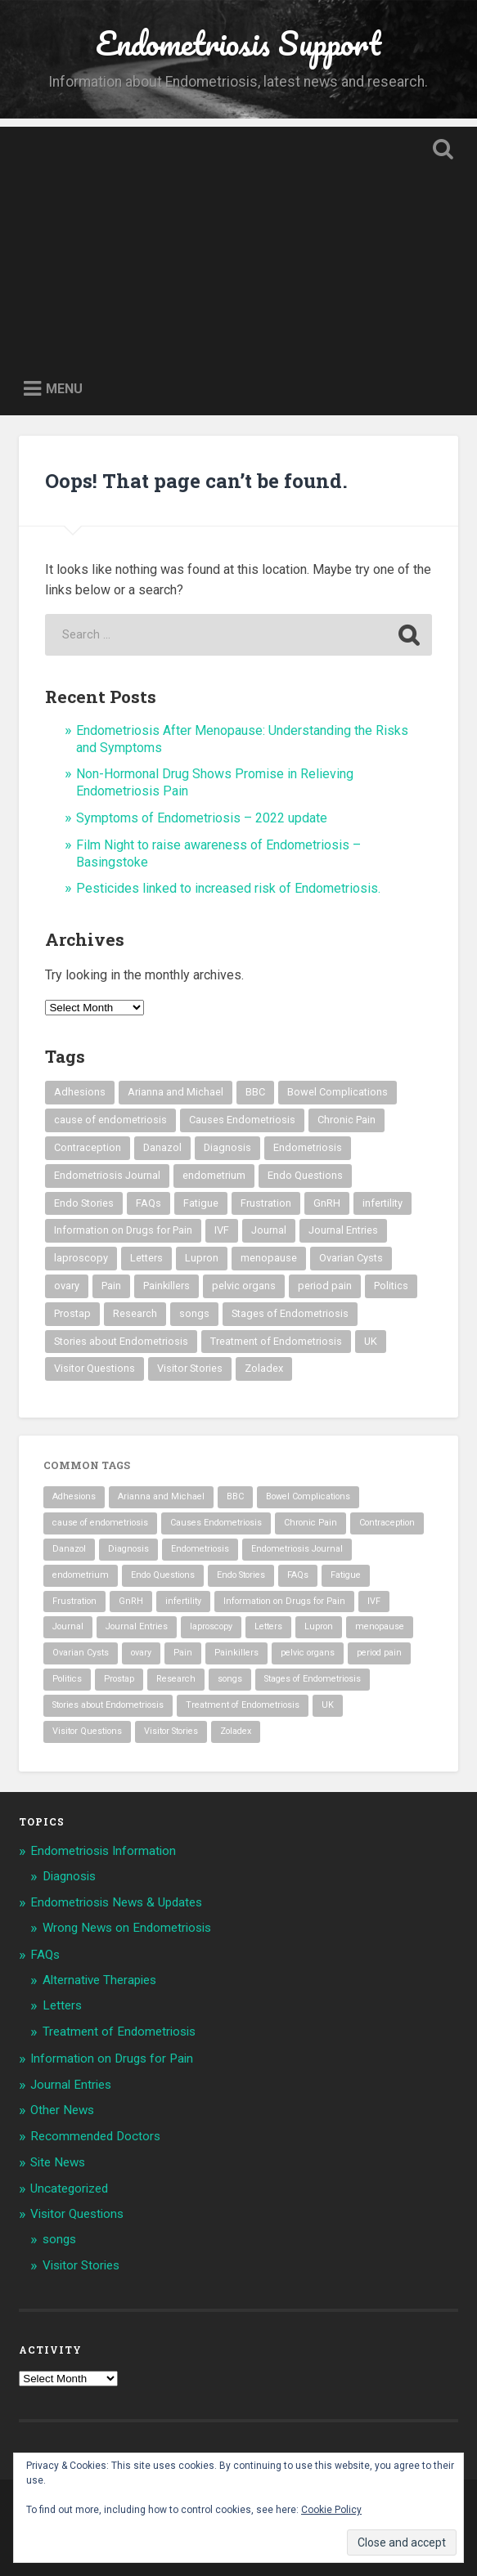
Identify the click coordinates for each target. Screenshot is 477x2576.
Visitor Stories (81, 2265)
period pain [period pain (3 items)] (325, 1285)
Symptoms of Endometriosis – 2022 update (201, 818)
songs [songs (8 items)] (194, 1313)
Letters (62, 2005)
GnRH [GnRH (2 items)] (326, 1203)
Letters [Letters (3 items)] (146, 1258)
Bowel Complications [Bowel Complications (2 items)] (337, 1092)
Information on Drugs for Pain (111, 2058)
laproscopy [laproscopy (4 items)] (81, 1258)
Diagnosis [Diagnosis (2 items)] (227, 1147)
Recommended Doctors (95, 2136)
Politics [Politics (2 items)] (391, 1285)
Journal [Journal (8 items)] (268, 1230)
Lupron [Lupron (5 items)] (201, 1258)
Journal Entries (70, 2084)
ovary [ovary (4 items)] (66, 1285)
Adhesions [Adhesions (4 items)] (80, 1092)
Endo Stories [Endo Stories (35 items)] (84, 1203)
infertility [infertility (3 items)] (382, 1203)
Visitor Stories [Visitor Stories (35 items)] (190, 1368)
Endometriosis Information (103, 1851)
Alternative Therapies (99, 1980)
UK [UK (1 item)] (370, 1341)
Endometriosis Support (238, 43)
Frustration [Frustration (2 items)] (266, 1203)
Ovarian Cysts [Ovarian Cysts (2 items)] (351, 1258)
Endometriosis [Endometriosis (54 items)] (307, 1147)
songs (59, 2239)
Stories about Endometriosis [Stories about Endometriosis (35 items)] (121, 1341)
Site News (57, 2162)
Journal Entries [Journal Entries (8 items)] (343, 1230)
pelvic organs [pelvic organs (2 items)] (244, 1285)
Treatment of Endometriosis (119, 2031)
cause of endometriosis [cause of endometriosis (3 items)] (110, 1119)
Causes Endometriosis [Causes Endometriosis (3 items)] (242, 1119)
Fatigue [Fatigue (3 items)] (200, 1203)
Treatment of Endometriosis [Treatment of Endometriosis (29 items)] (276, 1341)
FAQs (45, 1954)
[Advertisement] (238, 241)
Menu (64, 388)
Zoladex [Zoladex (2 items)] (264, 1368)
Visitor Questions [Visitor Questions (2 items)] (94, 1368)
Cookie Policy (331, 2510)
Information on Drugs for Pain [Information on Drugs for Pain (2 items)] (123, 1230)
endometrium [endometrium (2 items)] (213, 1175)
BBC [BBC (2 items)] (255, 1092)
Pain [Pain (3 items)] (111, 1285)
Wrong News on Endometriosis (127, 1927)
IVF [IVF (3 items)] (221, 1230)
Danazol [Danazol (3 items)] (162, 1147)
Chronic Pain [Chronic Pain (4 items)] (346, 1119)
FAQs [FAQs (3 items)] (148, 1203)
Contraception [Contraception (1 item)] (87, 1147)
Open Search (440, 151)
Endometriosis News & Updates (116, 1902)
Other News (62, 2110)
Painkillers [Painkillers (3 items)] (166, 1285)
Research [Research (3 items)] (135, 1313)
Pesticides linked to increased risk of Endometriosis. (228, 888)
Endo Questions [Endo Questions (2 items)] (305, 1175)
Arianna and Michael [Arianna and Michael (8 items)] (175, 1092)
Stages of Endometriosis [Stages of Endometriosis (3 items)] (290, 1313)
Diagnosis (69, 1876)
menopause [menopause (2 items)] (269, 1258)
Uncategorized (69, 2188)
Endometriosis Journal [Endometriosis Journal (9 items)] (107, 1175)
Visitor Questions (77, 2213)
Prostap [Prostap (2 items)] (72, 1313)
